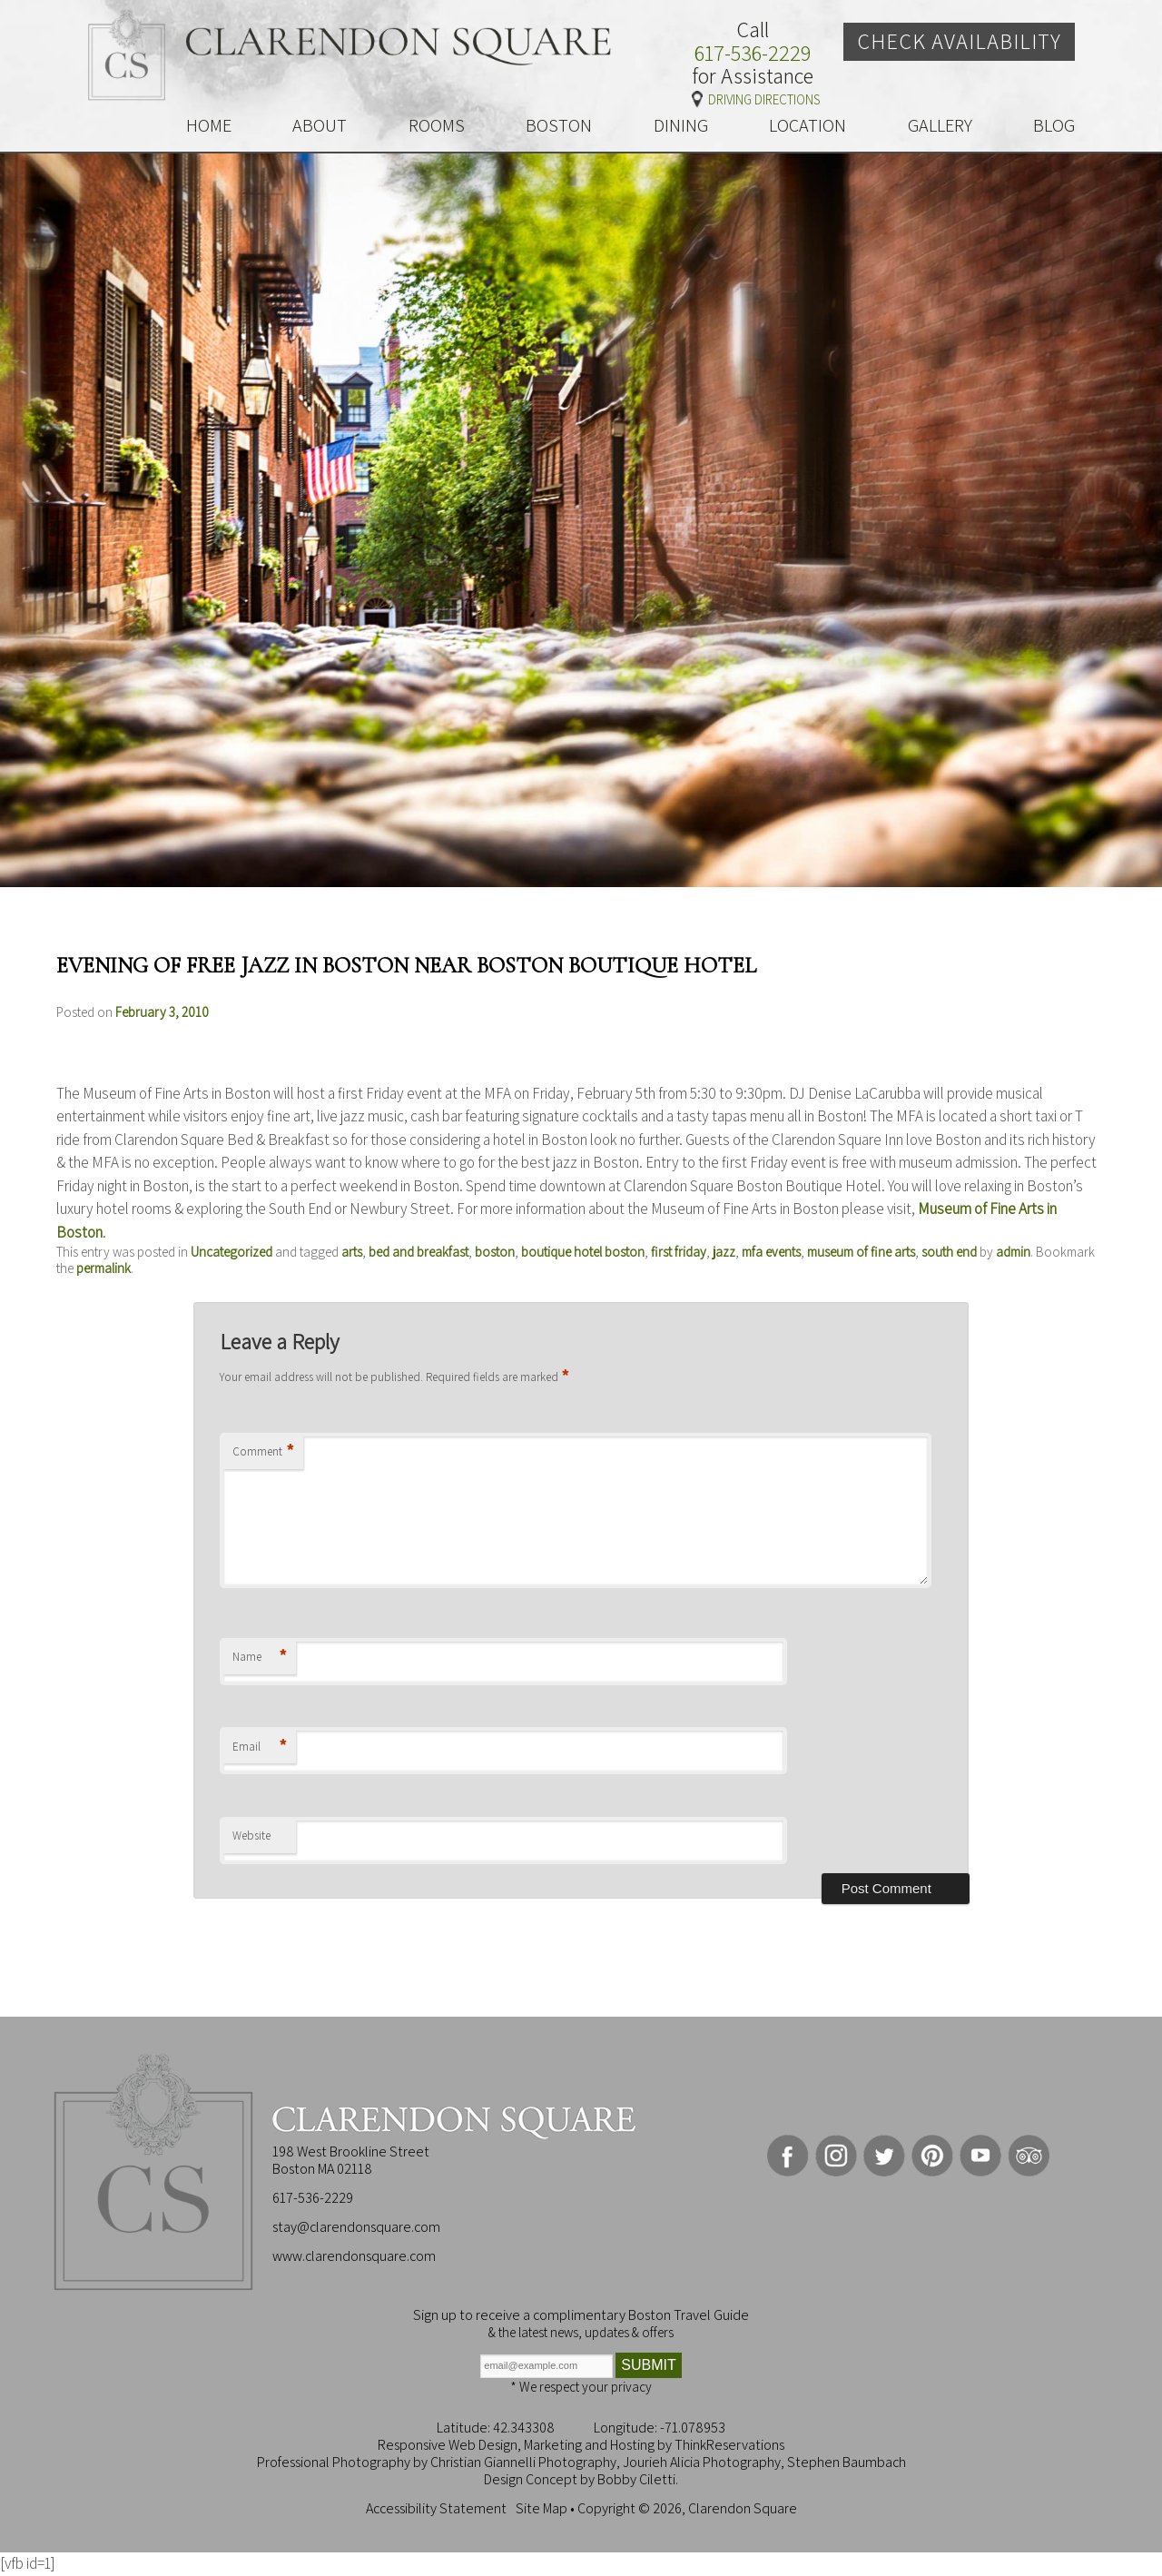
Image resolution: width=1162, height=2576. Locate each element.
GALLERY (940, 125)
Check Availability (959, 40)
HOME (208, 125)
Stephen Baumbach (846, 2462)
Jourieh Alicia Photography (702, 2462)
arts (351, 1251)
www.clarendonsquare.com (354, 2255)
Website (251, 1835)
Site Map (541, 2508)
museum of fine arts (861, 1251)
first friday (678, 1251)
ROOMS (437, 125)
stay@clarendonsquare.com (356, 2226)
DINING (681, 125)
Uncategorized (231, 1251)
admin (1013, 1251)
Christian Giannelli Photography (523, 2462)
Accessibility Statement (436, 2508)
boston (495, 1251)
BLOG (1054, 125)
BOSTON (559, 125)
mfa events (771, 1251)
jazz (724, 1251)
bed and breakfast (418, 1251)
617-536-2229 (752, 53)
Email (259, 1747)
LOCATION (807, 125)
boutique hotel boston (583, 1251)
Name (259, 1657)
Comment (263, 1452)
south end (949, 1251)
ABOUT (319, 125)
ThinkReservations (729, 2444)
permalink (103, 1268)
